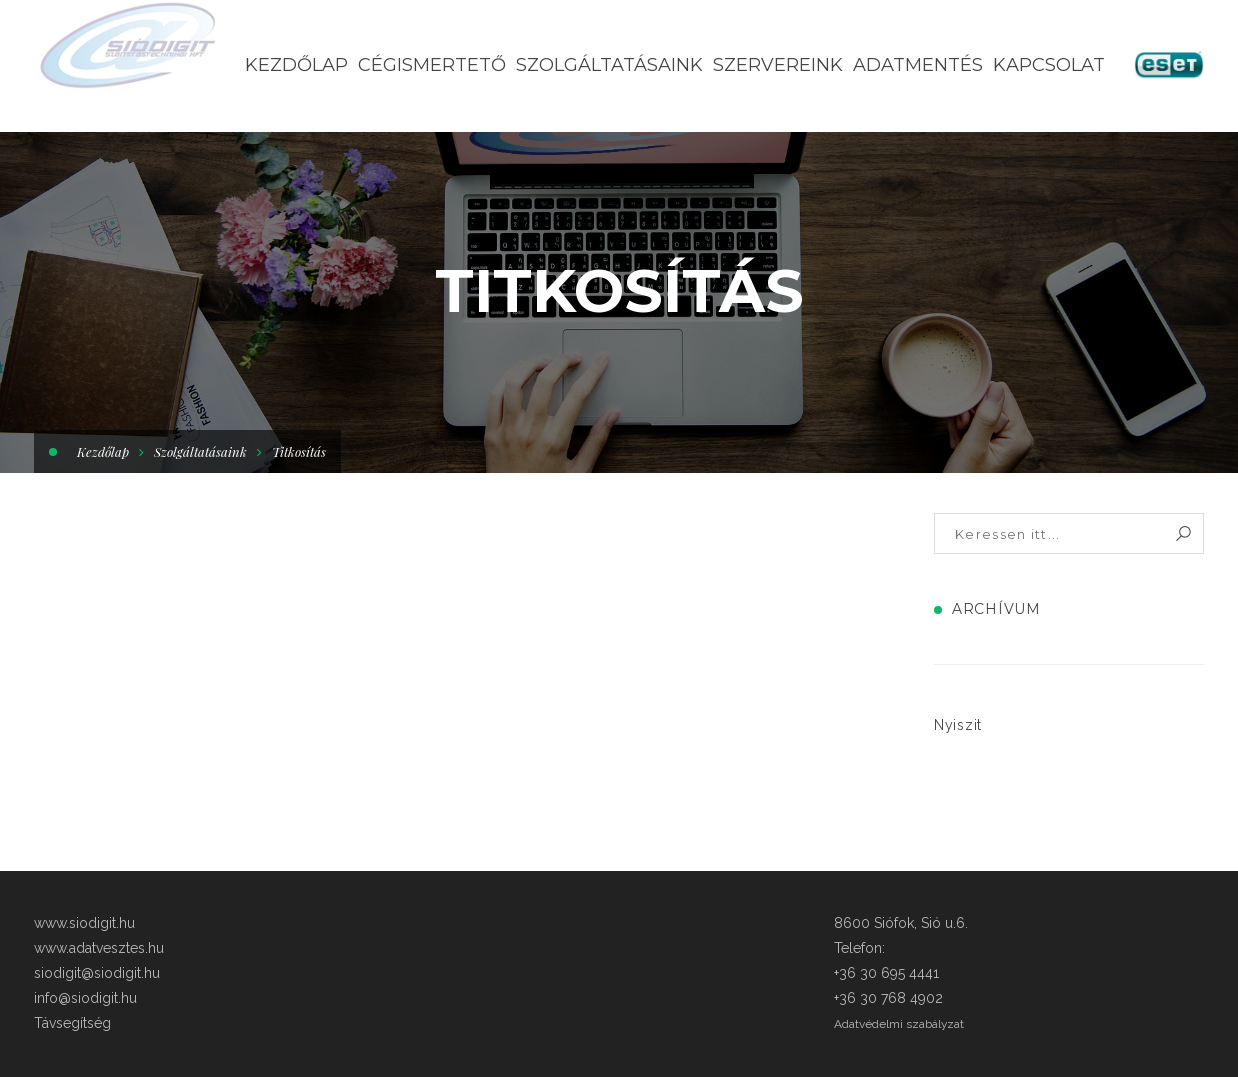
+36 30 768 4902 (888, 998)
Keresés (1183, 533)
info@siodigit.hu (85, 998)
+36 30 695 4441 (886, 973)
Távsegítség (72, 1023)
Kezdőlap (103, 451)
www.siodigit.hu (84, 923)
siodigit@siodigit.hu (97, 973)
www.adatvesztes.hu (99, 948)
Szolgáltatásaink (200, 451)
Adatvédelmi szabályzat (899, 1024)
